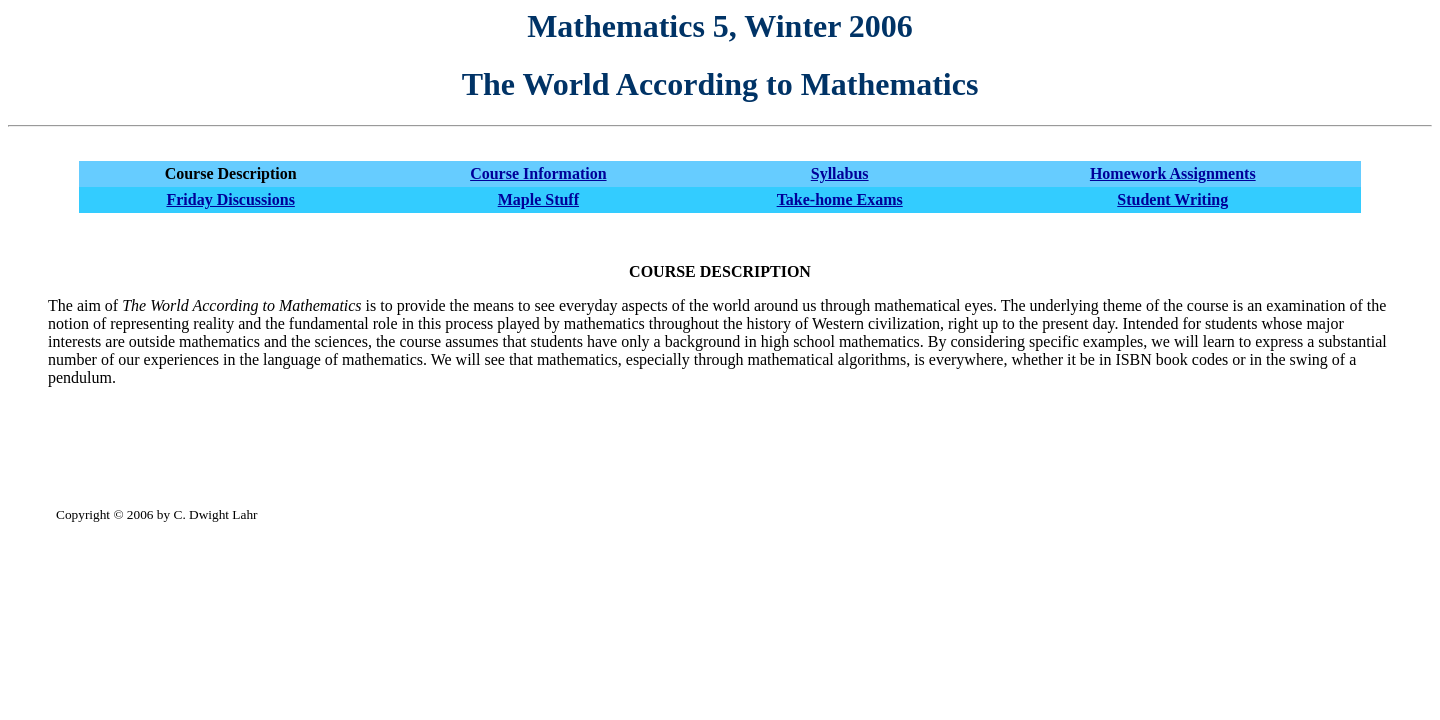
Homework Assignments (1173, 173)
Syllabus (840, 173)
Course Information (538, 173)
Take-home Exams (840, 199)
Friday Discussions (230, 199)
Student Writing (1172, 199)
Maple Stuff (538, 199)
